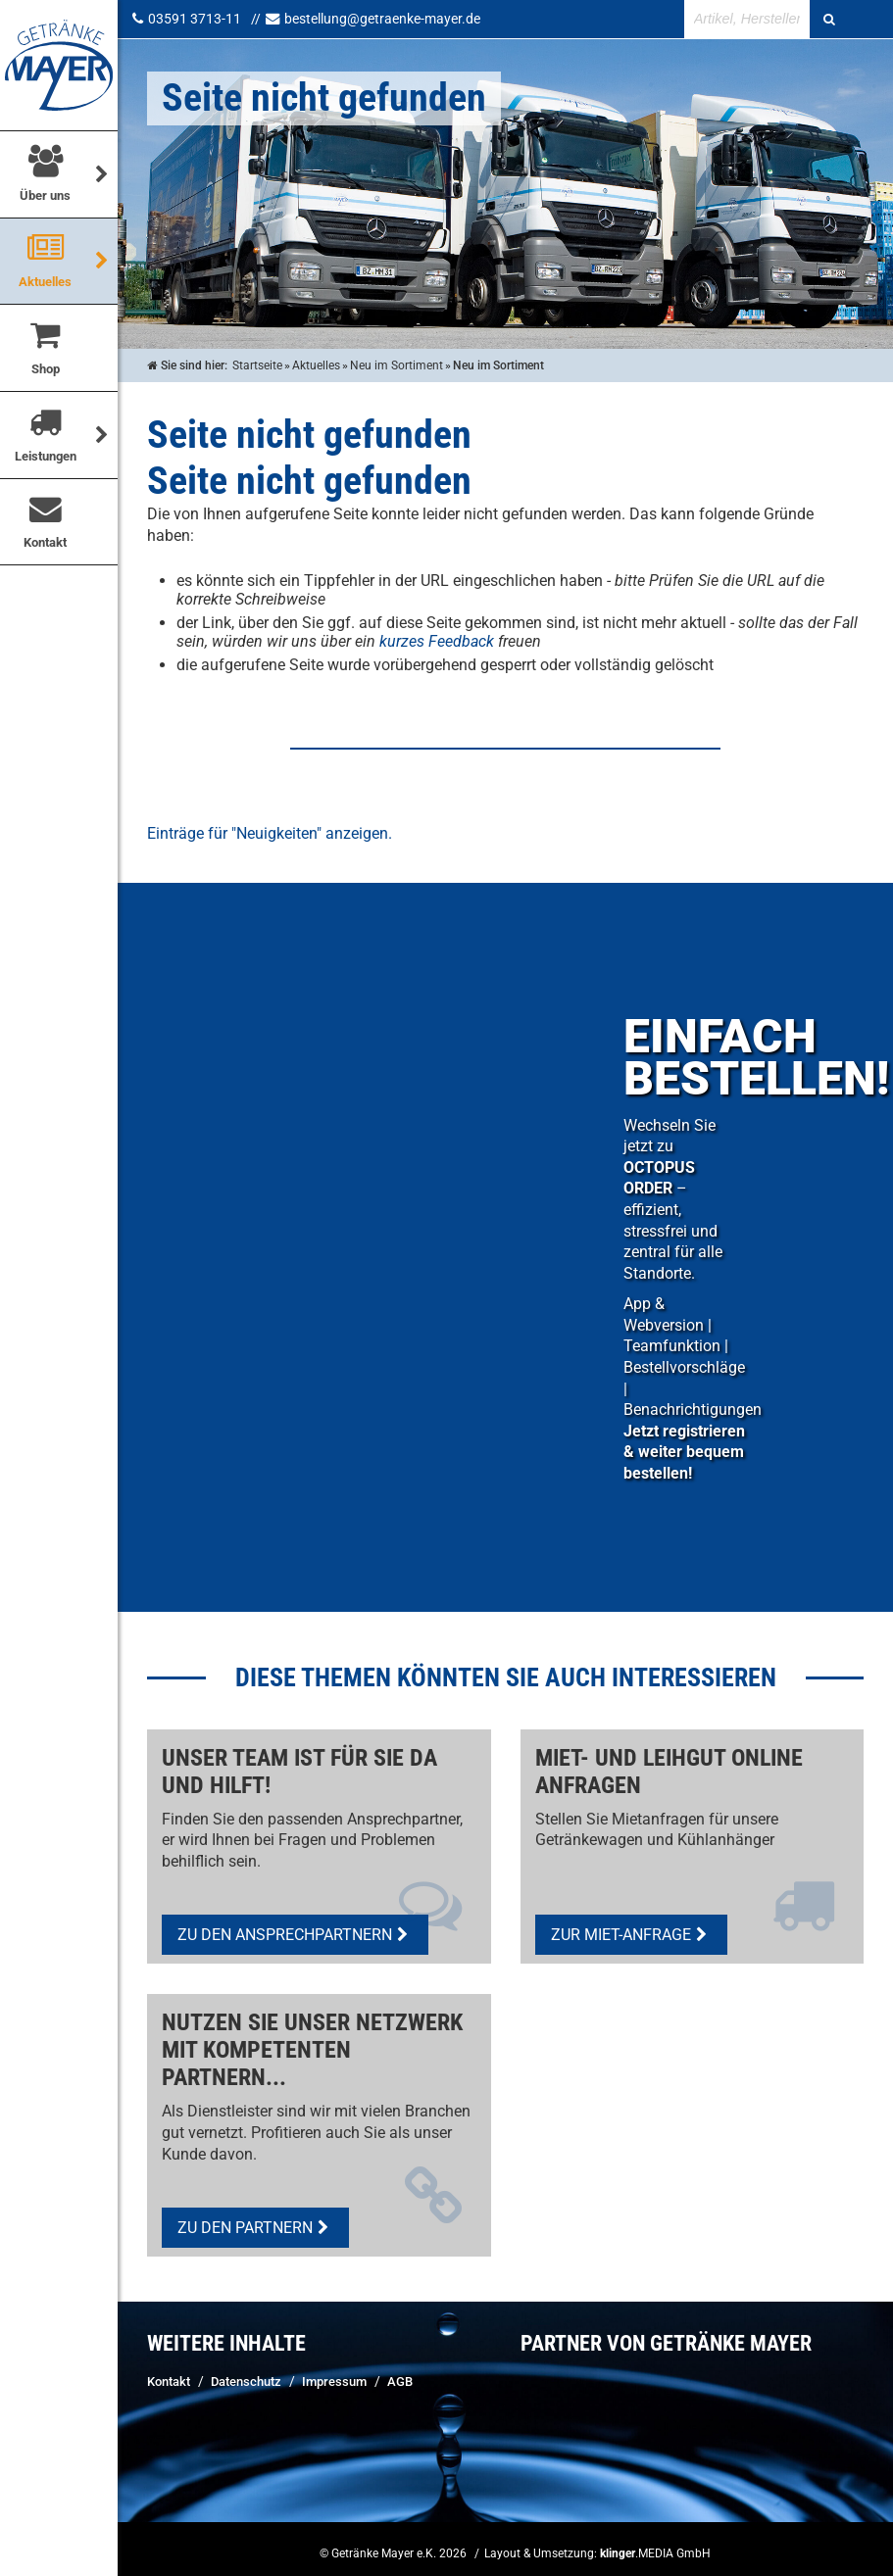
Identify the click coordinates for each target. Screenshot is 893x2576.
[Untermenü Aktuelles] (102, 260)
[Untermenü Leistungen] (102, 432)
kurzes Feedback (436, 641)
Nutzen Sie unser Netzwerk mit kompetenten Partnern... (312, 2050)
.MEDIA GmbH (655, 2553)
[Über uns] (102, 174)
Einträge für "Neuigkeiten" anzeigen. (269, 833)
